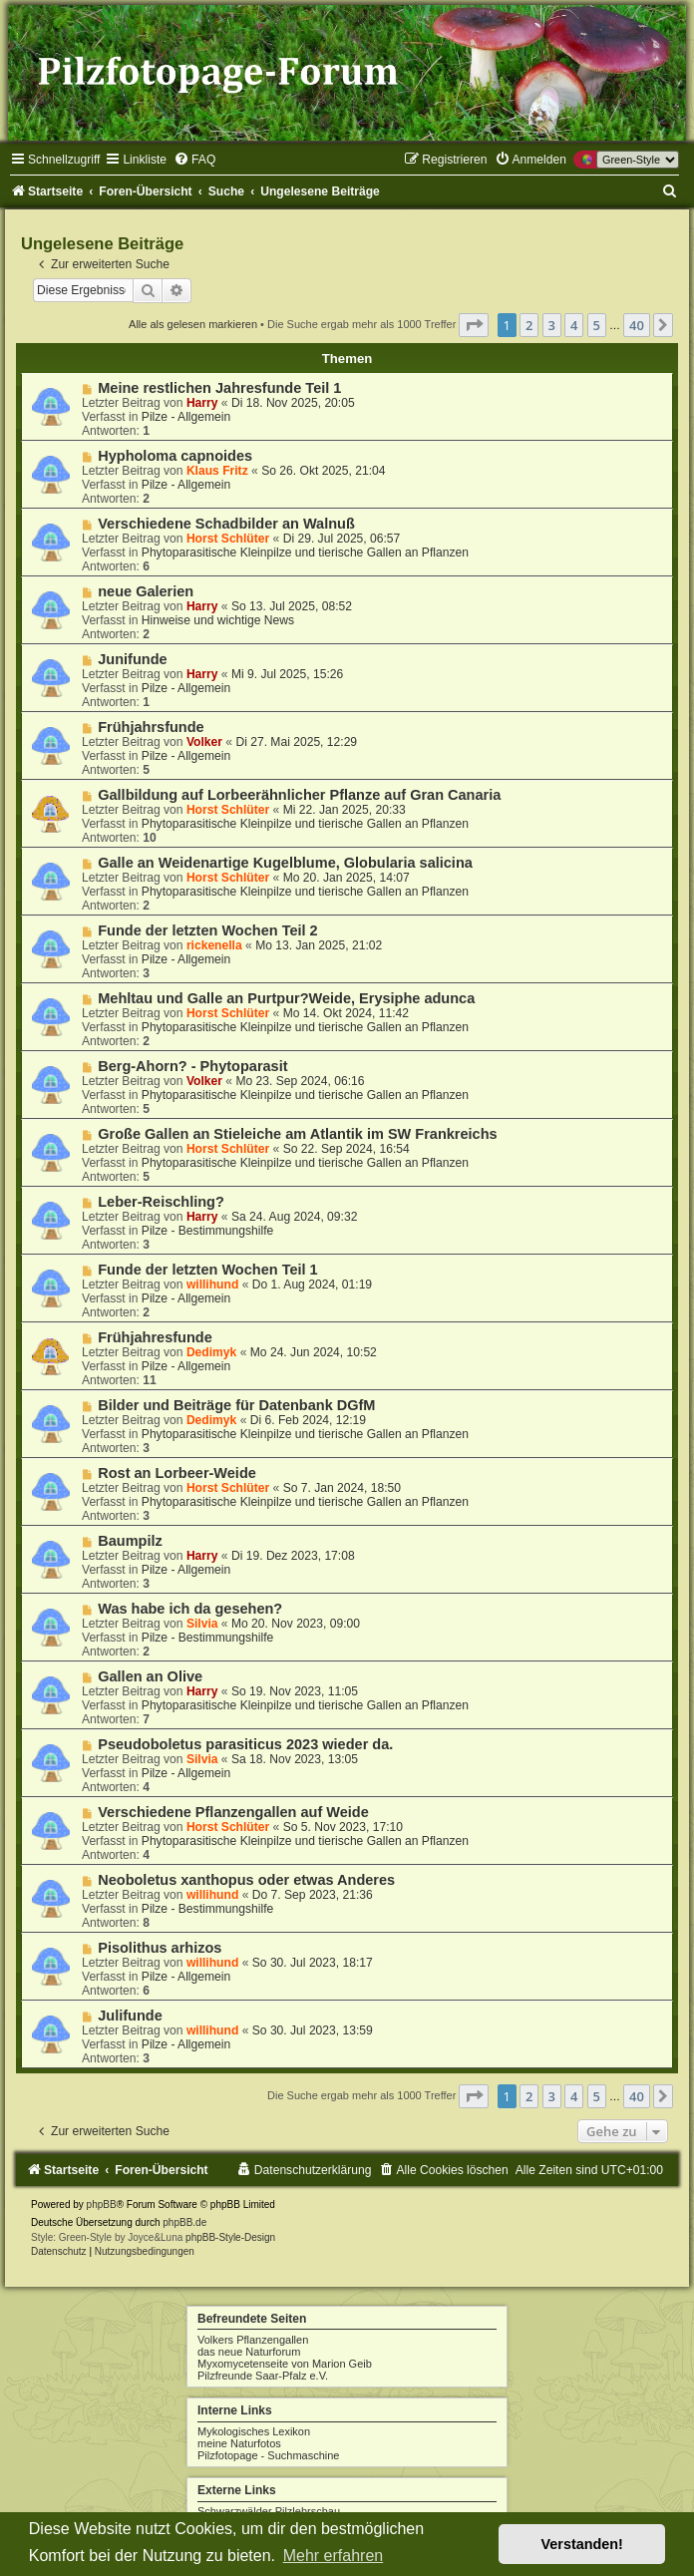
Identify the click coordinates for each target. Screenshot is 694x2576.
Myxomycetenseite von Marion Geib (284, 2364)
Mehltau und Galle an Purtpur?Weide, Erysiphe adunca (286, 998)
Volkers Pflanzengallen (252, 2340)
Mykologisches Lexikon (253, 2431)
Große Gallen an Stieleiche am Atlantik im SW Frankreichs (297, 1134)
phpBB (102, 2204)
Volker (204, 742)
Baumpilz (130, 1541)
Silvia (202, 1624)
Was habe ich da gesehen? (190, 1609)
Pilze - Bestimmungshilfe (207, 1231)
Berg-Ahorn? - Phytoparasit (192, 1066)
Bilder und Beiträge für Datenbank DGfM (236, 1405)
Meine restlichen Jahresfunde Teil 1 (219, 388)
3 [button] (551, 325)
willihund (212, 1284)
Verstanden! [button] (582, 2544)
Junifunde (132, 659)
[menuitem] (194, 160)
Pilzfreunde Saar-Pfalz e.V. (262, 2376)
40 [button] (636, 325)
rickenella (214, 945)
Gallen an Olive (150, 1676)
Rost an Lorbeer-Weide (177, 1473)
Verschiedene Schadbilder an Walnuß (226, 524)
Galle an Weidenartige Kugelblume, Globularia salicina (285, 863)
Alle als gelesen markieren (193, 324)
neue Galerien (145, 591)
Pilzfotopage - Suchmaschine (268, 2455)
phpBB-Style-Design (230, 2237)
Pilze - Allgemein (186, 417)
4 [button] (573, 325)
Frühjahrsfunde (150, 727)
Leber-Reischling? (161, 1202)
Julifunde (130, 2016)
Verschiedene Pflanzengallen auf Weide (233, 1812)
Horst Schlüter (227, 539)
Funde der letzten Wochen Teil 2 (207, 930)
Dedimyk (211, 1352)
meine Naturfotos (239, 2443)
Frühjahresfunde (155, 1337)
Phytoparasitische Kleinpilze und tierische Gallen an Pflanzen (305, 552)
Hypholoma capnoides (175, 456)
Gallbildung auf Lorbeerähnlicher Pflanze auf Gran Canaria (299, 795)
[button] (474, 325)
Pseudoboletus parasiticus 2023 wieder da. (245, 1744)
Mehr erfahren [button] (333, 2555)
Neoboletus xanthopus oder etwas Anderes (246, 1880)
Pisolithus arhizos (159, 1948)
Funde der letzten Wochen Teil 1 (207, 1270)
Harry (202, 403)
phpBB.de (184, 2222)
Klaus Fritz (217, 471)
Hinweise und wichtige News (218, 620)
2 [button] (528, 325)
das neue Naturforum (248, 2352)
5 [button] (596, 325)
